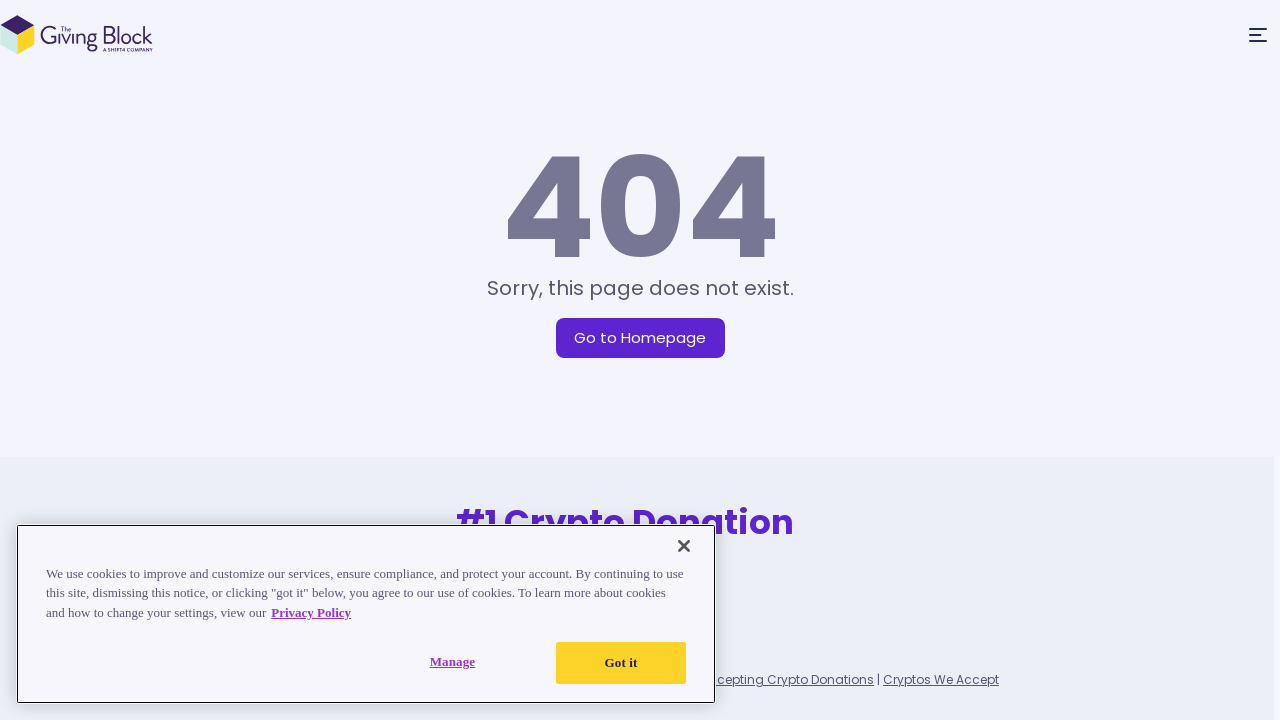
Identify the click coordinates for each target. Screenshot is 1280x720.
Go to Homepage (640, 337)
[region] (366, 614)
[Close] (684, 546)
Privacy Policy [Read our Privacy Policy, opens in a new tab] (311, 612)
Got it (621, 662)
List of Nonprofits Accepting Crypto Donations (736, 679)
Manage (453, 661)
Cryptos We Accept (941, 679)
